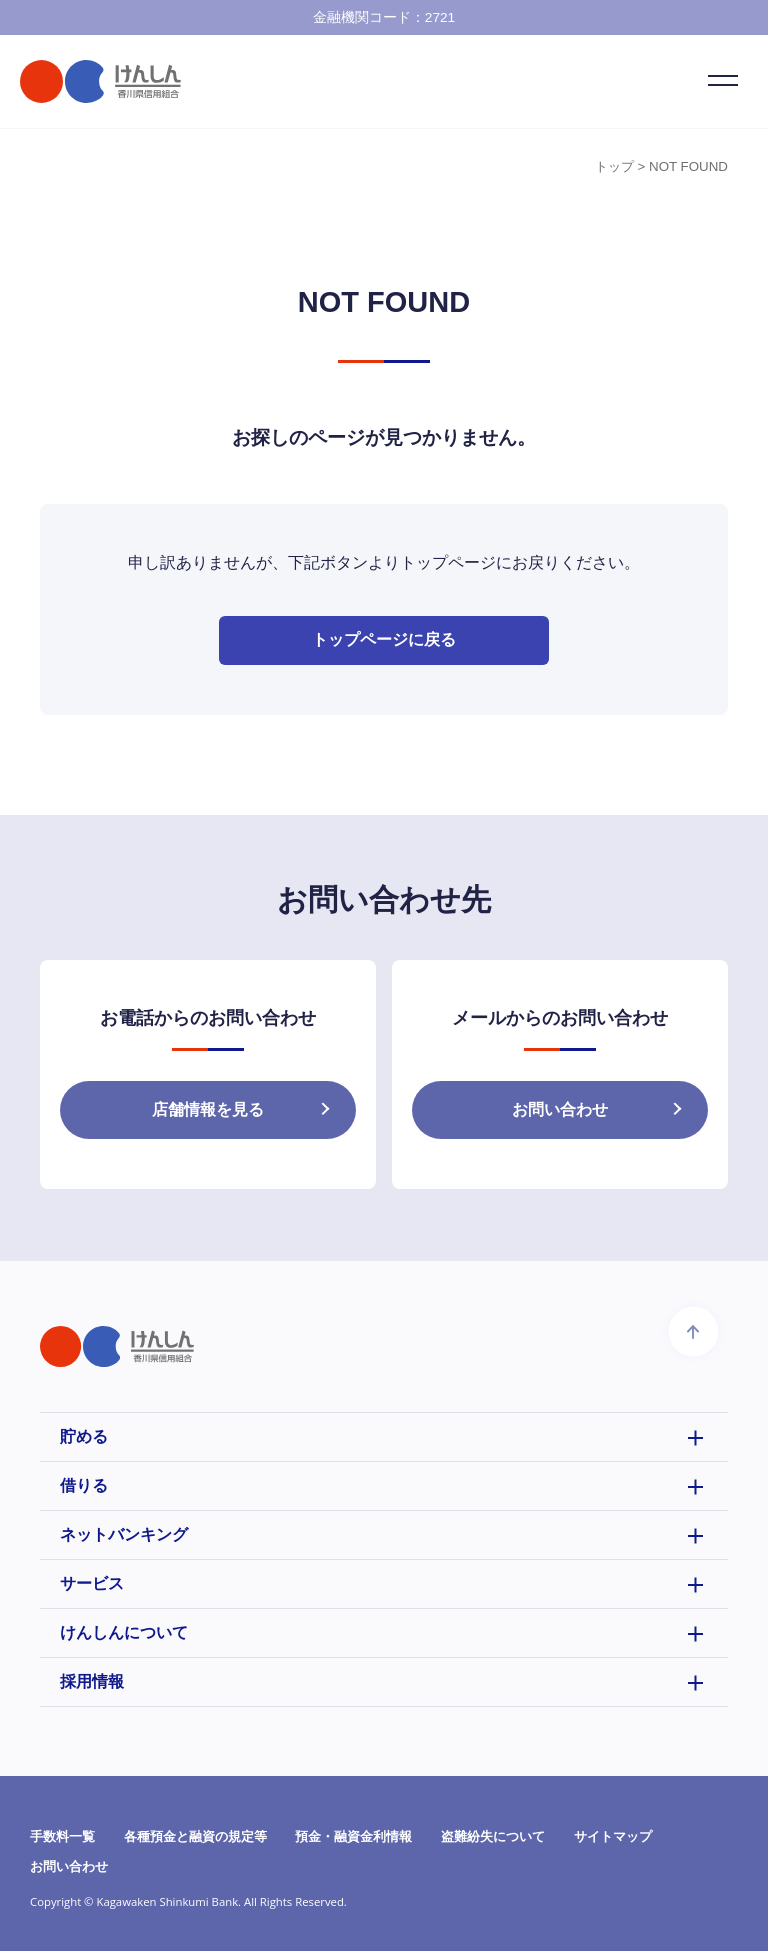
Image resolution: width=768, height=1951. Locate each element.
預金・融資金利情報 (353, 1836)
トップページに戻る (384, 640)
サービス (92, 1583)
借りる (84, 1485)
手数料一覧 (62, 1836)
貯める (84, 1436)
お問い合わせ (560, 1110)
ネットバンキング (124, 1534)
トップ (614, 166)
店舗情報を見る (208, 1110)
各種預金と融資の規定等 (195, 1836)
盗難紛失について (493, 1836)
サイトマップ (613, 1836)
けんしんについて (124, 1632)
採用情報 (92, 1681)
